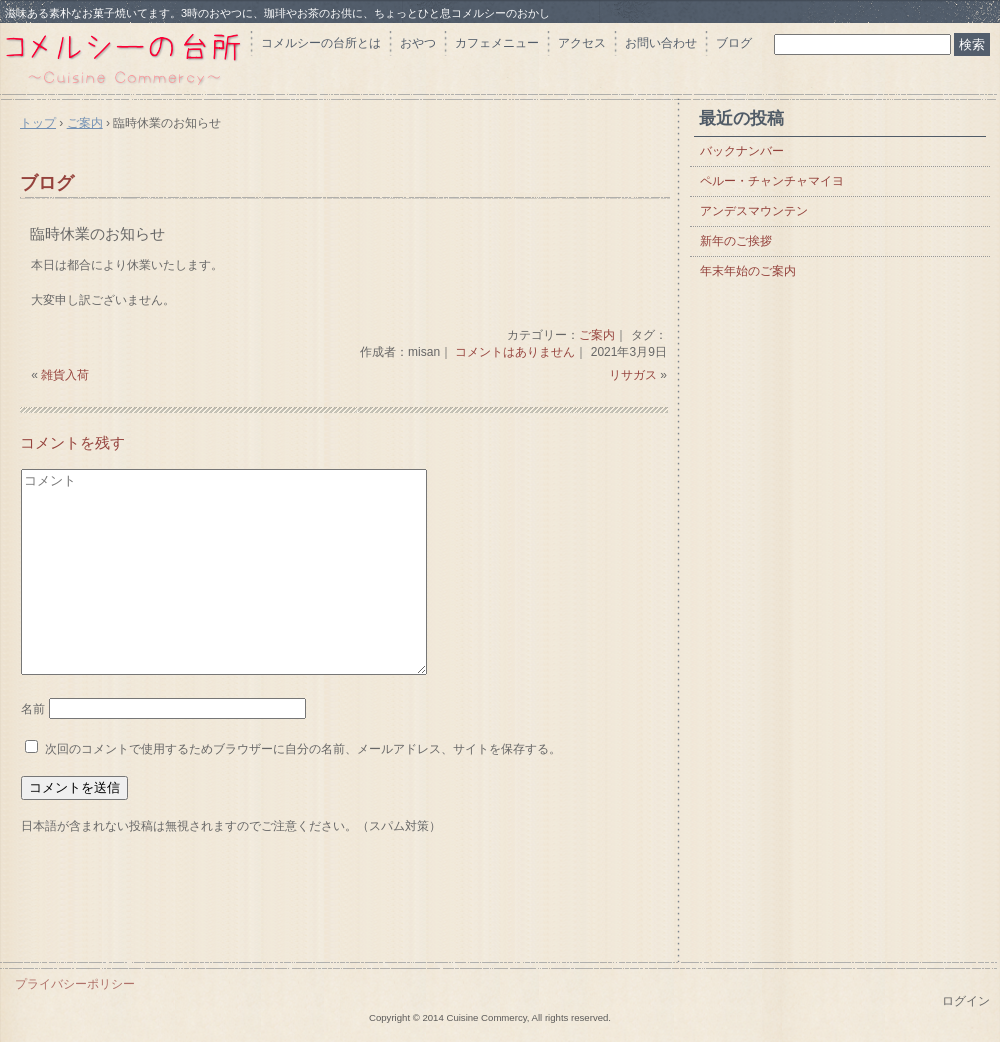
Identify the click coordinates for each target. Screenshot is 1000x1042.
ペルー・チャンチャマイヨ (772, 181)
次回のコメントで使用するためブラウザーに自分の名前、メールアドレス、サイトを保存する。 (303, 749)
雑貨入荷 (65, 375)
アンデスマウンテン (754, 211)
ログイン (966, 1001)
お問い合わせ (661, 43)
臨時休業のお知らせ (97, 233)
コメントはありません (515, 352)
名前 (33, 709)
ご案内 (597, 335)
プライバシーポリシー (75, 984)
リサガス (633, 375)
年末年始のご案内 (748, 271)
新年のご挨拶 (736, 241)
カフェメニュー (497, 43)
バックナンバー (742, 151)
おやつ (418, 43)
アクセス (582, 43)
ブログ (734, 43)
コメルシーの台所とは (321, 43)
